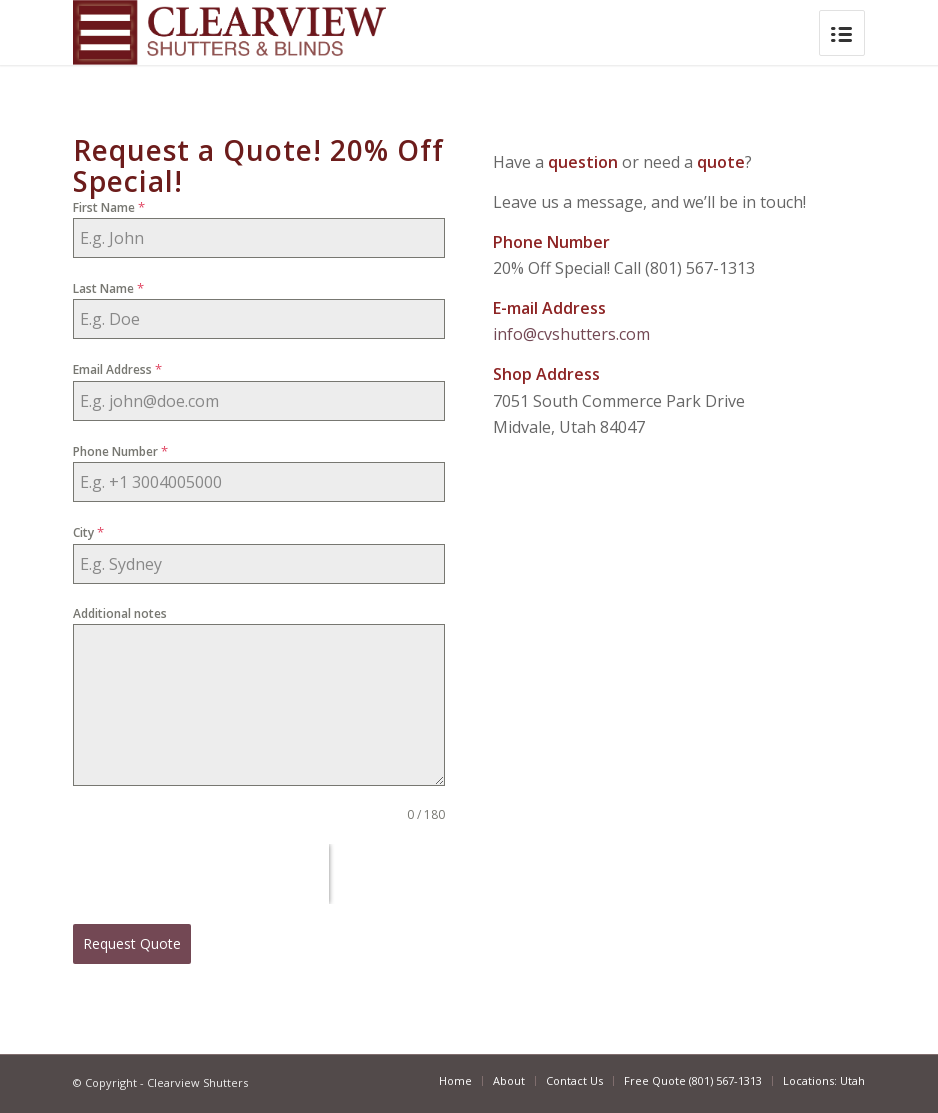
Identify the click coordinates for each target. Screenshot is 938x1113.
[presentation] (201, 874)
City (88, 532)
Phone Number (120, 451)
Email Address (117, 369)
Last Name (108, 288)
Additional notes (120, 613)
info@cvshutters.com (571, 334)
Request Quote (132, 943)
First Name (109, 207)
